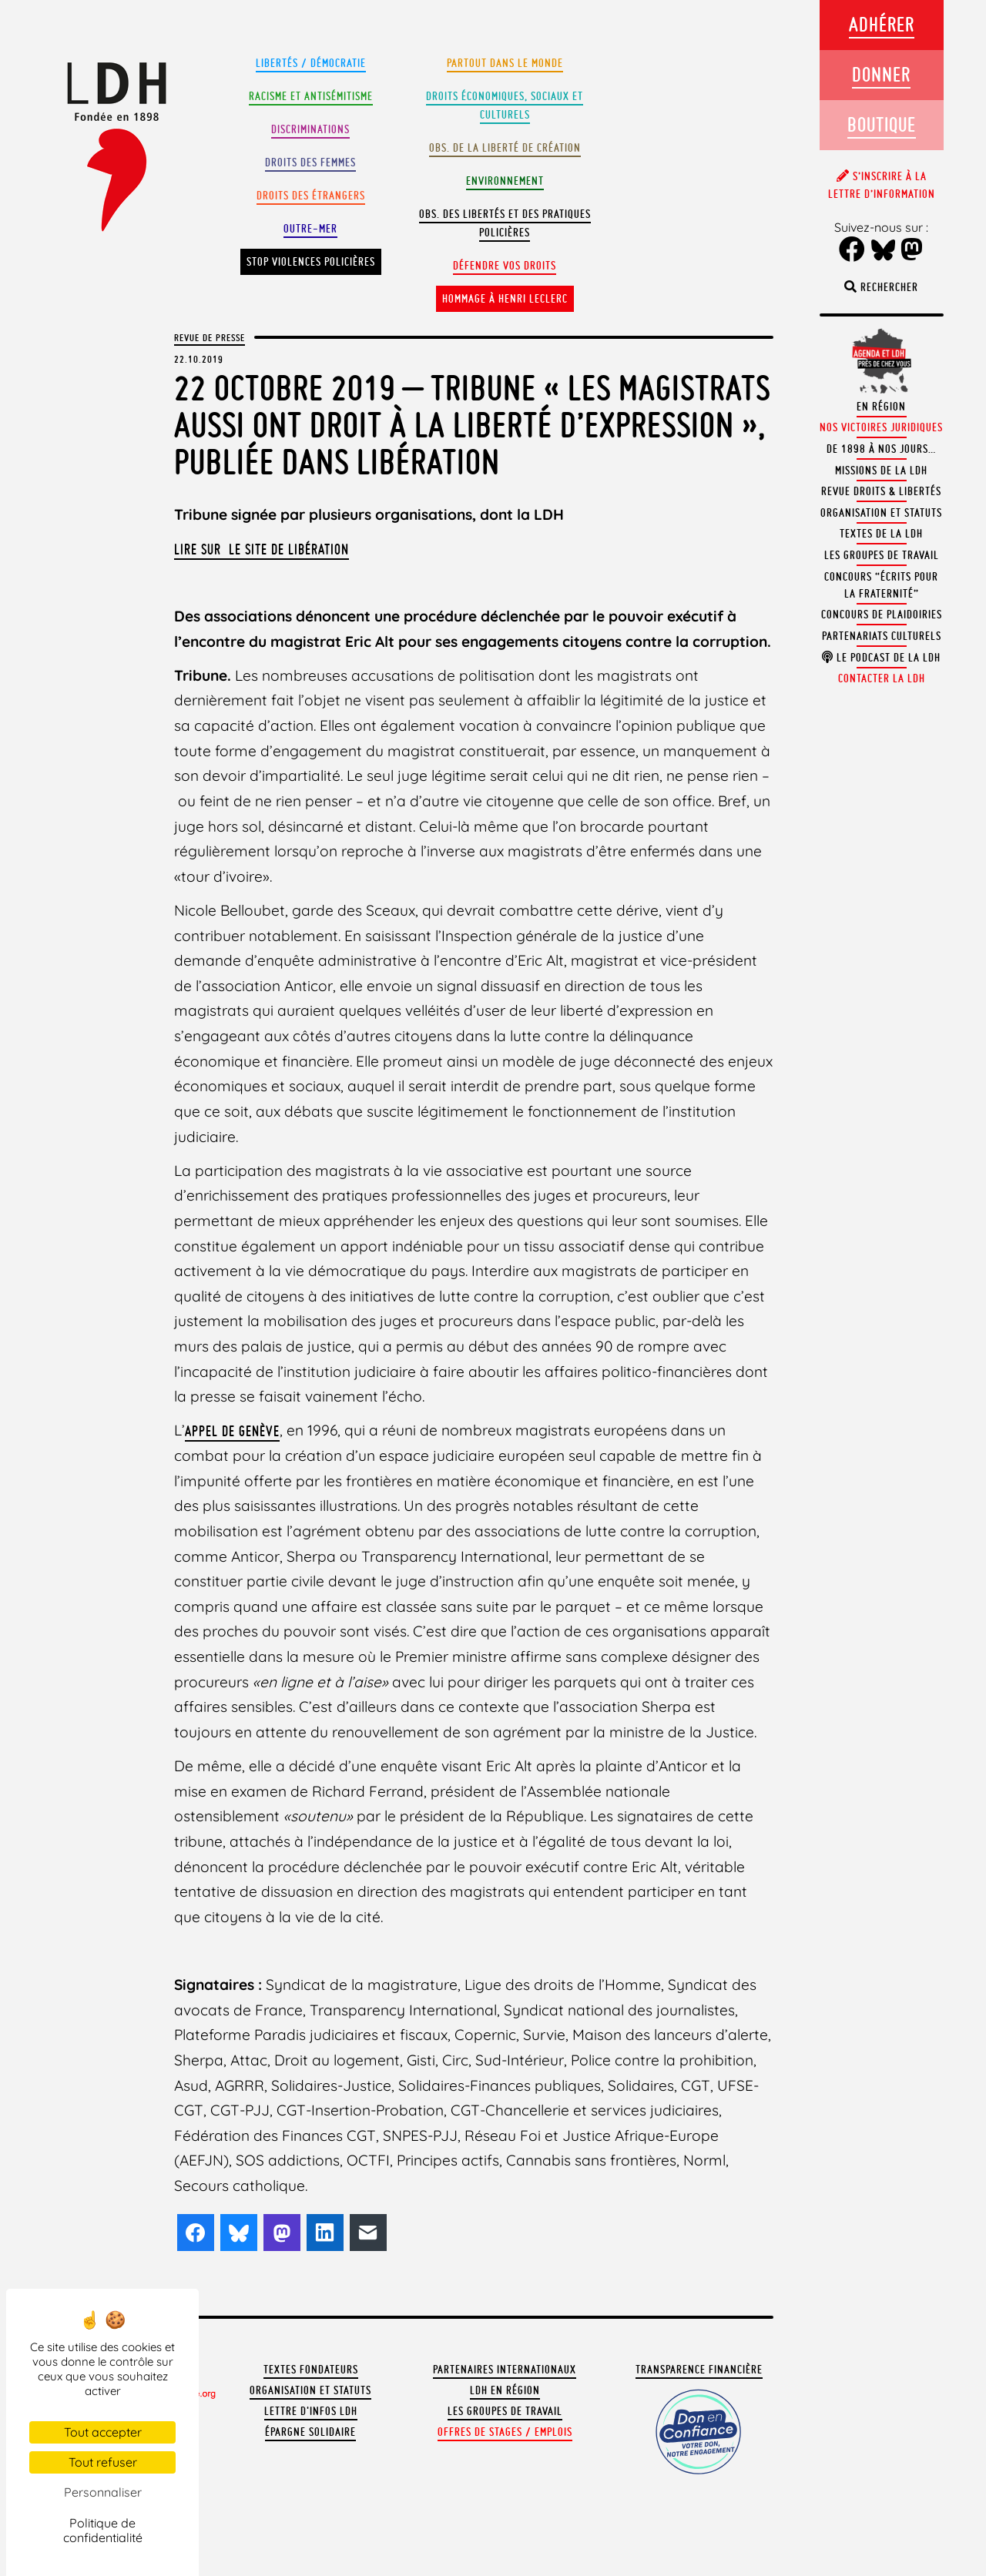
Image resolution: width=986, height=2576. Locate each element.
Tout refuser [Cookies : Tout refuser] (103, 2462)
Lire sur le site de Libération (261, 549)
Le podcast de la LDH (881, 658)
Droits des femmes (310, 162)
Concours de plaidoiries (881, 614)
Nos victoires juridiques (881, 427)
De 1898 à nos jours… (881, 449)
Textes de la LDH (881, 534)
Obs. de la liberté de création (505, 148)
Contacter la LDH (881, 678)
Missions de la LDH (881, 470)
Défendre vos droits (504, 266)
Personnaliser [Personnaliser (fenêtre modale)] (103, 2492)
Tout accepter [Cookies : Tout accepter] (103, 2432)
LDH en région (505, 2390)
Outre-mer (310, 229)
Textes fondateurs (310, 2370)
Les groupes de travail (505, 2411)
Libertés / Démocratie (311, 63)
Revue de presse (209, 337)
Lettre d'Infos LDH (310, 2411)
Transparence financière (699, 2370)
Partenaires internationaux (504, 2370)
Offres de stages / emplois (505, 2432)
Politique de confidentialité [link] (103, 2530)
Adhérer (881, 24)
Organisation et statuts (310, 2390)
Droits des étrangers (311, 196)
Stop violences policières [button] (310, 262)
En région (881, 407)
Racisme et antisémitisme (311, 96)
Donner (881, 74)
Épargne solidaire (310, 2432)
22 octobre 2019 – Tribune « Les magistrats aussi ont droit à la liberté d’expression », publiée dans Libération (472, 425)
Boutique (881, 124)
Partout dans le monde (505, 63)
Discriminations (310, 129)
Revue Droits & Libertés (881, 491)
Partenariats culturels (881, 636)
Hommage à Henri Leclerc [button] (505, 299)
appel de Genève (232, 1430)
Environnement (505, 181)
